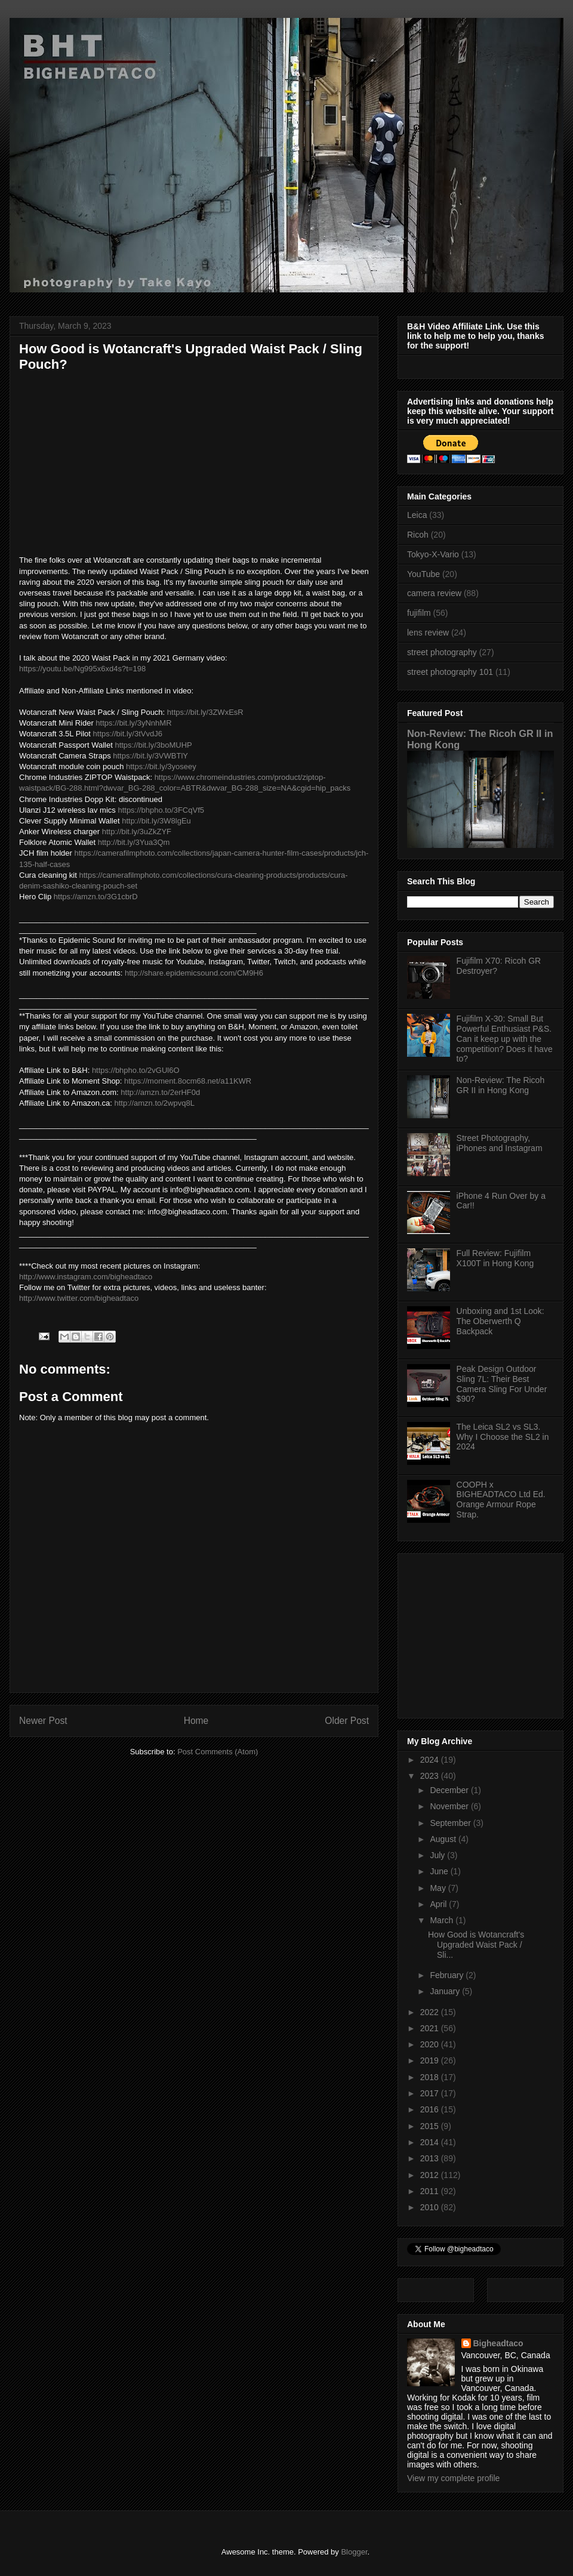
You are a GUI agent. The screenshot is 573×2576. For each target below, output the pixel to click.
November (450, 1806)
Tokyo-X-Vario (433, 554)
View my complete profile (453, 2478)
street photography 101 (450, 672)
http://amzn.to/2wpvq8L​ (154, 1103)
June (440, 1871)
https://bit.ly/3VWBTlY (150, 755)
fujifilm (419, 613)
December (450, 1790)
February (448, 1975)
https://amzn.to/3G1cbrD (96, 896)
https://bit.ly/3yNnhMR (133, 722)
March (442, 1920)
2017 (430, 2093)
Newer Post (43, 1721)
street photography (442, 652)
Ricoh (418, 534)
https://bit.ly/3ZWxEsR (205, 712)
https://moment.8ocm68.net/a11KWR (187, 1080)
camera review (434, 593)
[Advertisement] (481, 1632)
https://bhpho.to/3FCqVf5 (161, 810)
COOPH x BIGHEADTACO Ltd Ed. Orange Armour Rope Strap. (501, 1499)
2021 (430, 2028)
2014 (430, 2142)
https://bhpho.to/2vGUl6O (136, 1070)
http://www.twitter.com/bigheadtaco (78, 1298)
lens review (428, 632)
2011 (430, 2191)
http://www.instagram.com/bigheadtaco (85, 1276)
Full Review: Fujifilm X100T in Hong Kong (495, 1258)
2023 (430, 1776)
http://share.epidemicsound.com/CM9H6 (194, 972)
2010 (430, 2207)
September (451, 1823)
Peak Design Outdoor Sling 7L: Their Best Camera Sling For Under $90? (502, 1383)
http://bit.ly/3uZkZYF (136, 831)
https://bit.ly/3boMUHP (153, 745)
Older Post (347, 1721)
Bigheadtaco (498, 2343)
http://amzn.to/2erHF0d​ (160, 1092)
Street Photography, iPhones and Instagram (500, 1143)
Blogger (354, 2551)
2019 (430, 2060)
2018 (430, 2077)
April (439, 1904)
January (446, 1991)
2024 (430, 1759)
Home (196, 1721)
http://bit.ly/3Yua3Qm (134, 842)
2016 (430, 2109)
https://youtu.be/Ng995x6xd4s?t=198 (82, 668)
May (439, 1888)
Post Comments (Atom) (217, 1751)
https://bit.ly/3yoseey (161, 766)
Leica (417, 515)
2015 (430, 2126)
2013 (430, 2158)
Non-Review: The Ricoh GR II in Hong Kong (501, 1085)
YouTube (423, 574)
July (438, 1855)
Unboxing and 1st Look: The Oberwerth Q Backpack (500, 1321)
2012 (430, 2175)
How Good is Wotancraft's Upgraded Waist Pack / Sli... (476, 1945)
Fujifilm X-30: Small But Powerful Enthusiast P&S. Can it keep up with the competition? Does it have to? (505, 1038)
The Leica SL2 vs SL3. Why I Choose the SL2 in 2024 (503, 1437)
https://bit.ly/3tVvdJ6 (127, 733)
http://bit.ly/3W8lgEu (156, 820)
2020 (430, 2044)
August (444, 1839)
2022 (430, 2012)
